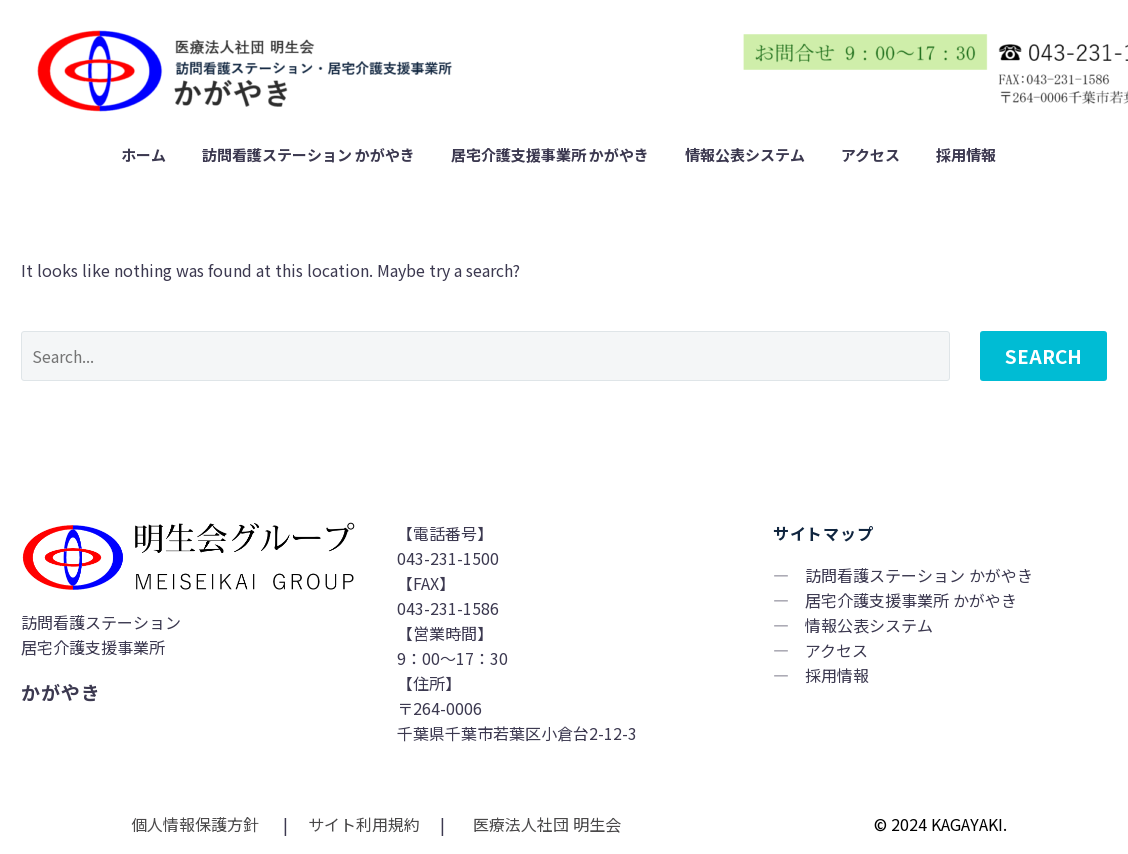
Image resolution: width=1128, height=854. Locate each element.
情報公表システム (745, 155)
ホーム (143, 155)
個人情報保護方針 (197, 824)
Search (1043, 355)
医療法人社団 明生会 (545, 824)
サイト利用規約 (362, 824)
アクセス (870, 155)
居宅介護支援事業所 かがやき (550, 155)
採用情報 (966, 155)
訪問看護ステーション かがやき (308, 155)
